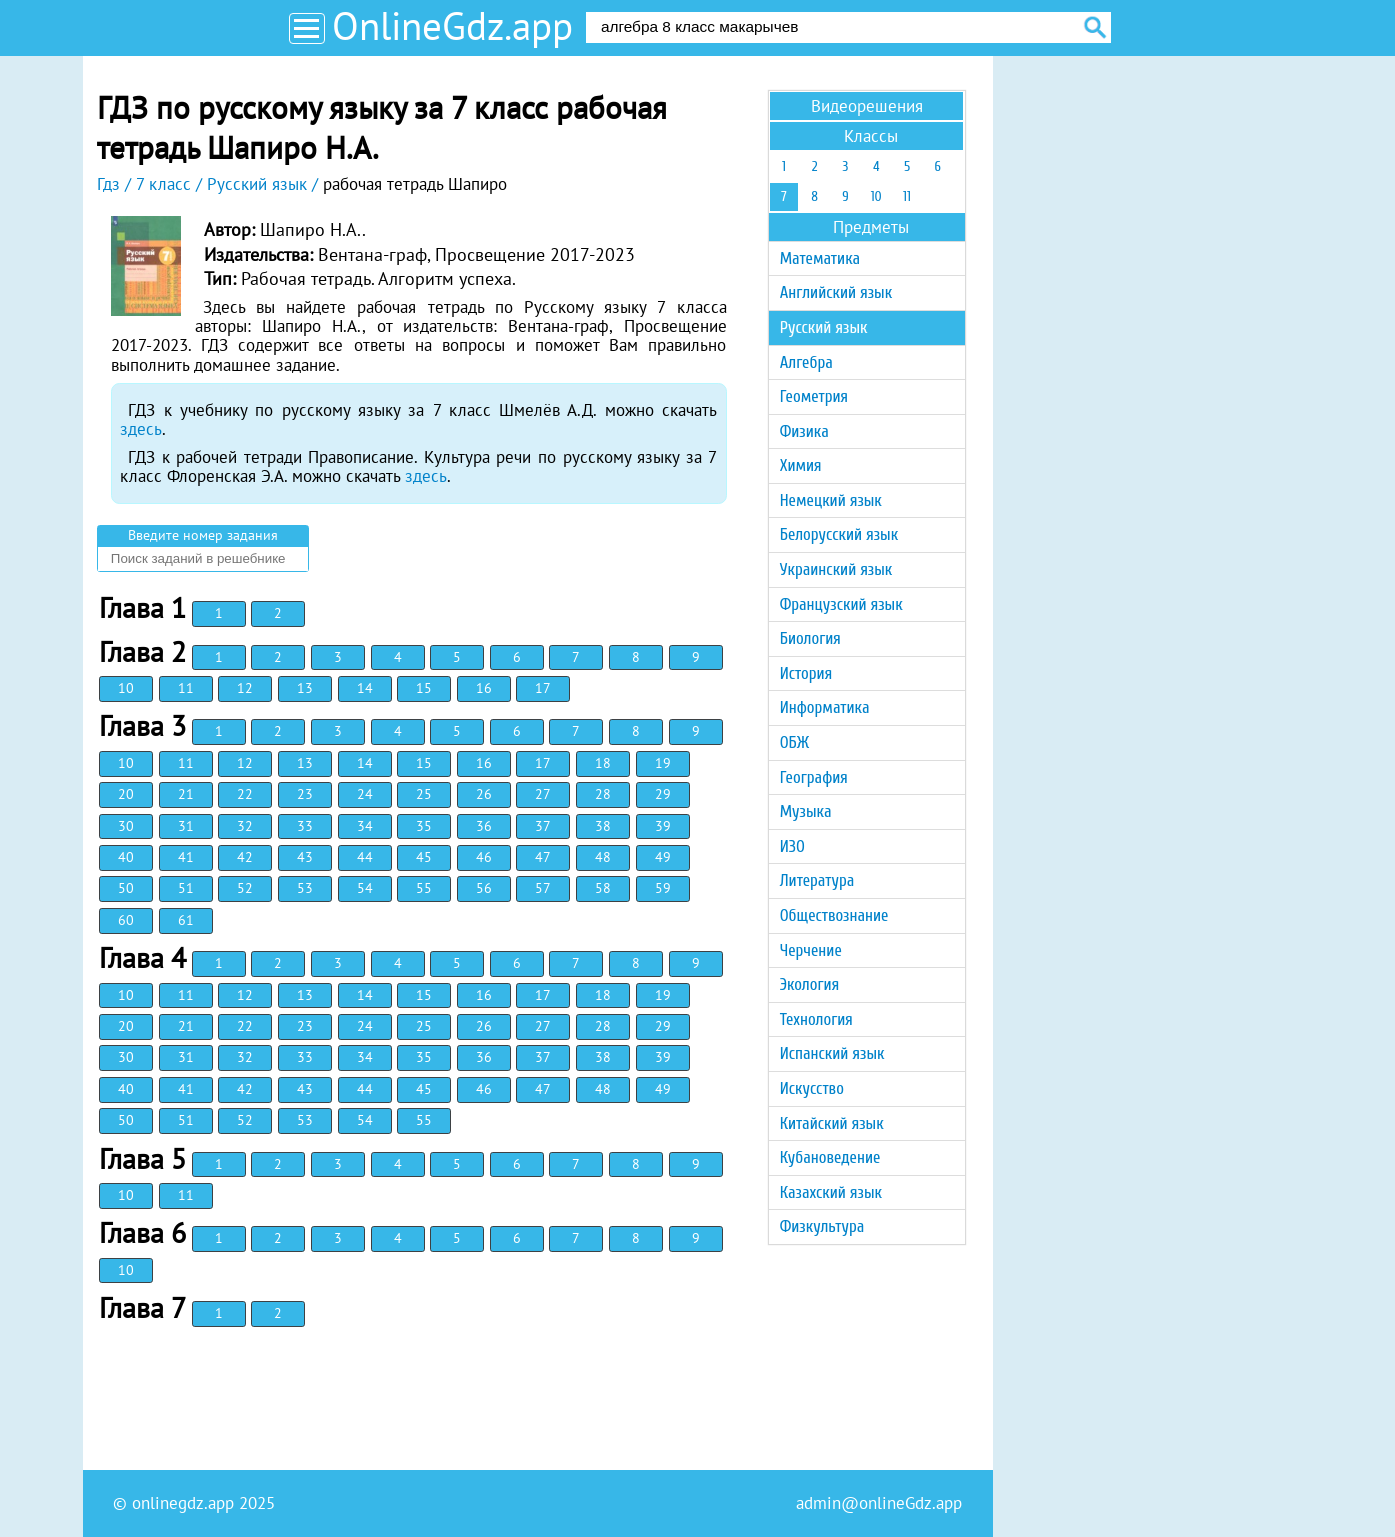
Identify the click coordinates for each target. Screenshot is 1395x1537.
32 (245, 826)
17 (543, 688)
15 (424, 688)
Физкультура (822, 1226)
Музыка (806, 811)
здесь (141, 429)
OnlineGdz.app (452, 25)
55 (424, 888)
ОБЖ (794, 742)
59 (663, 888)
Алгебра (806, 362)
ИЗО (792, 846)
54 (365, 888)
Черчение (811, 950)
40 (126, 857)
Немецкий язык (831, 500)
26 (484, 794)
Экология (809, 984)
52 (245, 888)
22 (245, 794)
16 (484, 688)
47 (543, 857)
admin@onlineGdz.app (879, 1503)
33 (305, 826)
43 (305, 857)
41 (186, 857)
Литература (817, 880)
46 (484, 857)
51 (186, 888)
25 (424, 794)
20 (126, 794)
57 (543, 888)
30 (126, 826)
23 (305, 794)
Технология (816, 1019)
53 (305, 888)
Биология (810, 638)
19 (663, 763)
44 (365, 857)
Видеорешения (867, 106)
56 (484, 888)
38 (603, 826)
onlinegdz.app (183, 1503)
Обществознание (834, 915)
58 (603, 888)
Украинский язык (836, 569)
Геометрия (814, 396)
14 (365, 688)
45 (424, 857)
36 (484, 826)
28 (603, 794)
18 (603, 763)
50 (126, 888)
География (814, 777)
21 (186, 794)
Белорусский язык (839, 534)
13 (305, 688)
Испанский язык (832, 1053)
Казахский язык (831, 1192)
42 (245, 857)
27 (543, 794)
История (806, 673)
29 (663, 794)
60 (126, 920)
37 (543, 826)
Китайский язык (832, 1123)
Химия (801, 465)
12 (245, 688)
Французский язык (841, 604)
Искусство (812, 1088)
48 (603, 857)
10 (126, 688)
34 (365, 826)
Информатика (825, 707)
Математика (820, 258)
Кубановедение (830, 1157)
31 (186, 826)
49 (663, 857)
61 (186, 920)
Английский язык (836, 292)
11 (186, 688)
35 (424, 826)
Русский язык (824, 327)
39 (663, 826)
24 (365, 794)
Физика (804, 431)
